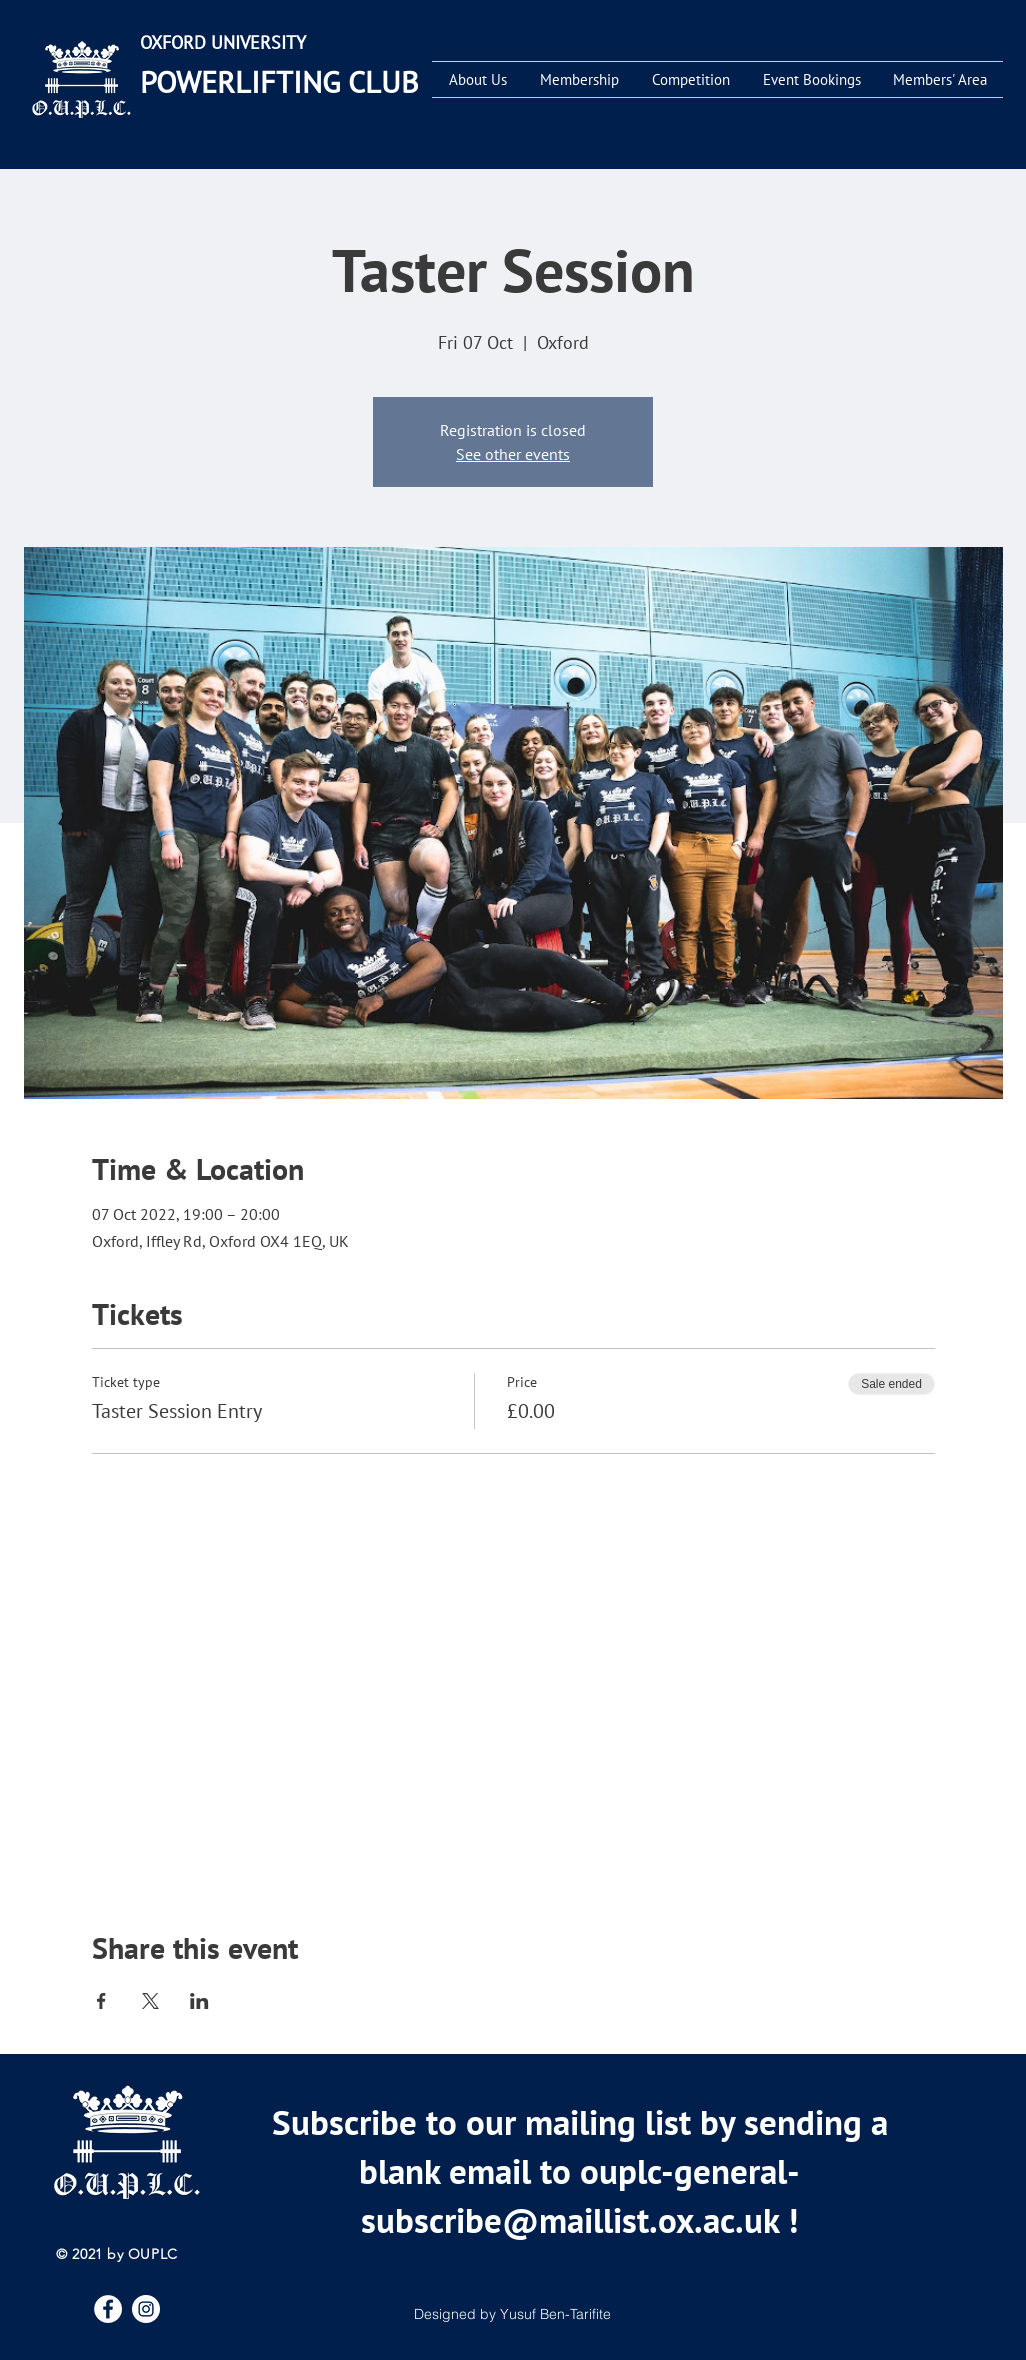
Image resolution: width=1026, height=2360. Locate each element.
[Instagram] (146, 2309)
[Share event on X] (150, 2001)
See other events (513, 454)
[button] (477, 79)
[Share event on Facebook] (101, 2001)
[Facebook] (108, 2309)
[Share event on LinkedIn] (199, 2001)
